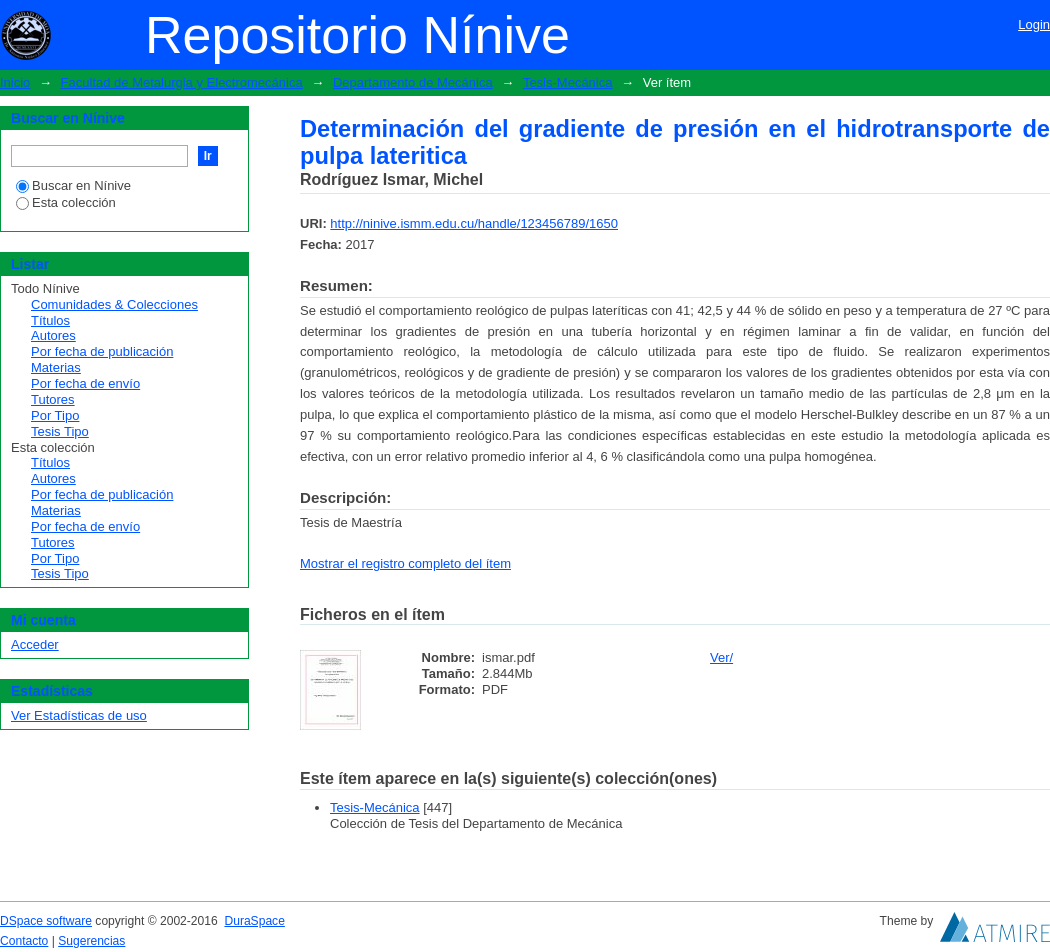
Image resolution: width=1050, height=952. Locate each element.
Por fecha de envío (85, 383)
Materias (56, 367)
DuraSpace (254, 921)
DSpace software (46, 921)
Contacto (24, 941)
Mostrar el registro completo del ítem (405, 563)
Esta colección (66, 202)
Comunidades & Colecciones (114, 304)
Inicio (15, 82)
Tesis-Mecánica (568, 82)
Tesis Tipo (60, 431)
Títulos (50, 320)
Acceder (35, 644)
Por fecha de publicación (102, 351)
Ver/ (721, 657)
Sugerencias (91, 941)
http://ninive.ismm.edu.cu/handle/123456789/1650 (474, 223)
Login (1034, 24)
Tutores (53, 399)
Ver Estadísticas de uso (79, 715)
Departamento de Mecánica (413, 82)
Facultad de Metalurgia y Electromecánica (182, 82)
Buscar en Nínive (73, 185)
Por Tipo (55, 415)
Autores (53, 335)
